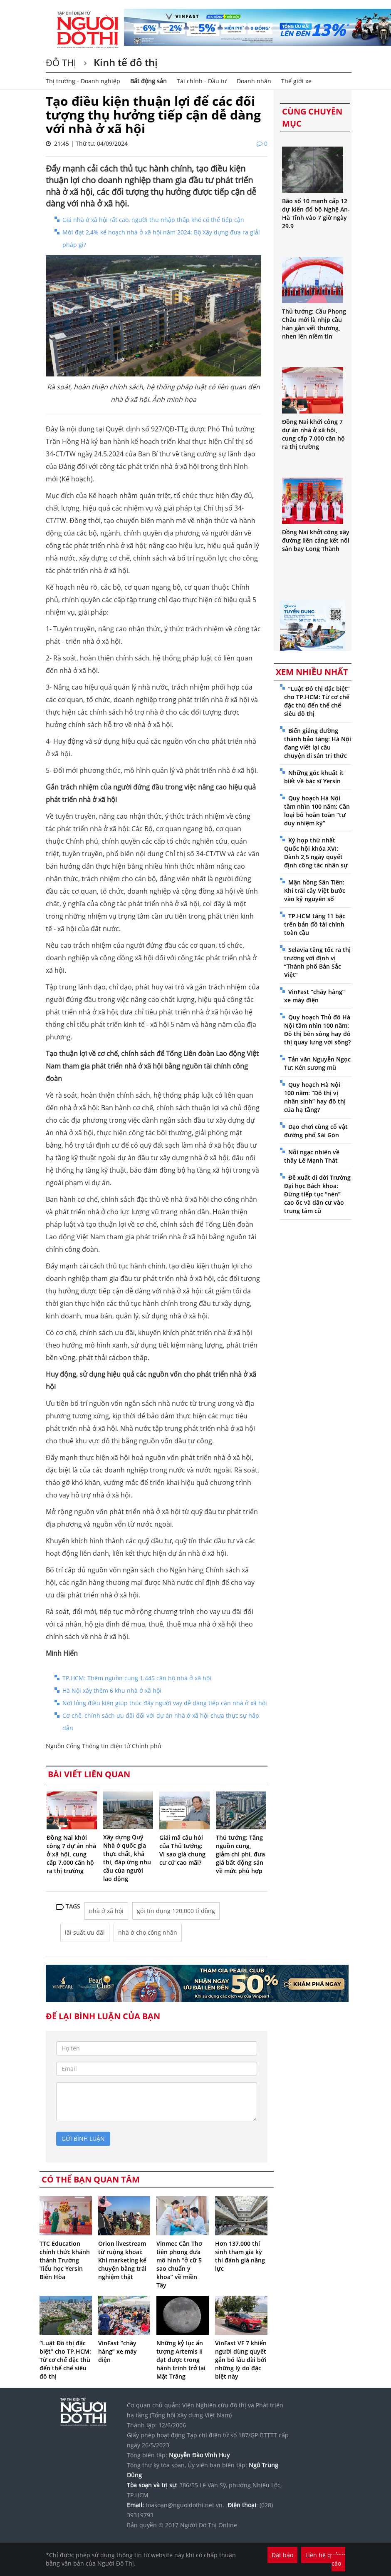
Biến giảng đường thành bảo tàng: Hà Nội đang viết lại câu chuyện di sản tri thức (317, 743)
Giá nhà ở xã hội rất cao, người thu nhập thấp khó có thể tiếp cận (153, 220)
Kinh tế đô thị (124, 62)
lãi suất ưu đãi (85, 1932)
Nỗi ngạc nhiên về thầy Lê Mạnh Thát (311, 1156)
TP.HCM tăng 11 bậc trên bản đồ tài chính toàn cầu (314, 924)
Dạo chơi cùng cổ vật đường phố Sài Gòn (316, 1131)
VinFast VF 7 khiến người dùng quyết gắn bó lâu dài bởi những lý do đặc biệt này (241, 2359)
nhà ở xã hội (106, 1911)
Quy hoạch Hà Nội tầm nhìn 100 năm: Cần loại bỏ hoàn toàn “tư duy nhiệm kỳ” (317, 810)
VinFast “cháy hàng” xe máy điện (117, 2351)
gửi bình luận (83, 2139)
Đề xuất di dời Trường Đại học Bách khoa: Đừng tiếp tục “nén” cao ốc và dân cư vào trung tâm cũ (317, 1194)
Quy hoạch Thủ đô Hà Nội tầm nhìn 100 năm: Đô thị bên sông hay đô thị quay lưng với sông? (317, 1029)
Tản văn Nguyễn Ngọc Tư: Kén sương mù (317, 1063)
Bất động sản (148, 81)
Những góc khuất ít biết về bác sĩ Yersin (314, 777)
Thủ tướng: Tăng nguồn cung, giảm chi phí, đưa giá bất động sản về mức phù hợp (240, 1854)
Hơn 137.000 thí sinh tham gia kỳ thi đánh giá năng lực (240, 2256)
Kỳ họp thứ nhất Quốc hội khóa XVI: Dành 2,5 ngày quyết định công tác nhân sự (316, 852)
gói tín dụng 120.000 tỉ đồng (176, 1911)
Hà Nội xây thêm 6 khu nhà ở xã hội (111, 1690)
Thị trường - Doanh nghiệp (83, 81)
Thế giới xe (296, 81)
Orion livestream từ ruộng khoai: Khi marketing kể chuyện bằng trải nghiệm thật (122, 2260)
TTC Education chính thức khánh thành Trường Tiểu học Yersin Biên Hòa (65, 2260)
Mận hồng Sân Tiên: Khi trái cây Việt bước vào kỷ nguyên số (314, 890)
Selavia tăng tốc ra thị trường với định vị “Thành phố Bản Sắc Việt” (317, 962)
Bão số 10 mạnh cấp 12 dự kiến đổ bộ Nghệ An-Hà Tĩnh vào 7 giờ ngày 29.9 (316, 213)
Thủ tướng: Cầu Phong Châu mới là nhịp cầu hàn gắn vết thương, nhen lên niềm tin (314, 323)
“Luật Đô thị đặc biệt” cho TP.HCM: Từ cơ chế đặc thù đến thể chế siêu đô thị (65, 2359)
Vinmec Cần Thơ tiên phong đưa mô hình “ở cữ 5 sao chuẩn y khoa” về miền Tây (179, 2264)
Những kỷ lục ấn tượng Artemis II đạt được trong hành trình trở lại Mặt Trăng (180, 2359)
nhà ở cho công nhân (147, 1932)
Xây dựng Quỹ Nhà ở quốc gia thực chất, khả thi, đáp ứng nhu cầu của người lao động (127, 1858)
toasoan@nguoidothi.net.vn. (185, 2505)
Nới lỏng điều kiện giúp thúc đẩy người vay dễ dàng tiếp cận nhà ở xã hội (164, 1703)
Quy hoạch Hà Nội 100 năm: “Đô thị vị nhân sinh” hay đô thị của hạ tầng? (315, 1097)
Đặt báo (282, 2555)
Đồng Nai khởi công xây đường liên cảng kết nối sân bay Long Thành (315, 540)
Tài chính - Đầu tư (202, 81)
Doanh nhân (254, 81)
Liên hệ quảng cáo (325, 2559)
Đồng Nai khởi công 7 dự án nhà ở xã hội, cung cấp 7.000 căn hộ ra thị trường (71, 1854)
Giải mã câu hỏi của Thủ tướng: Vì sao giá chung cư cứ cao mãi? (182, 1850)
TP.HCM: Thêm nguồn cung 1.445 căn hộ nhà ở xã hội (136, 1678)
